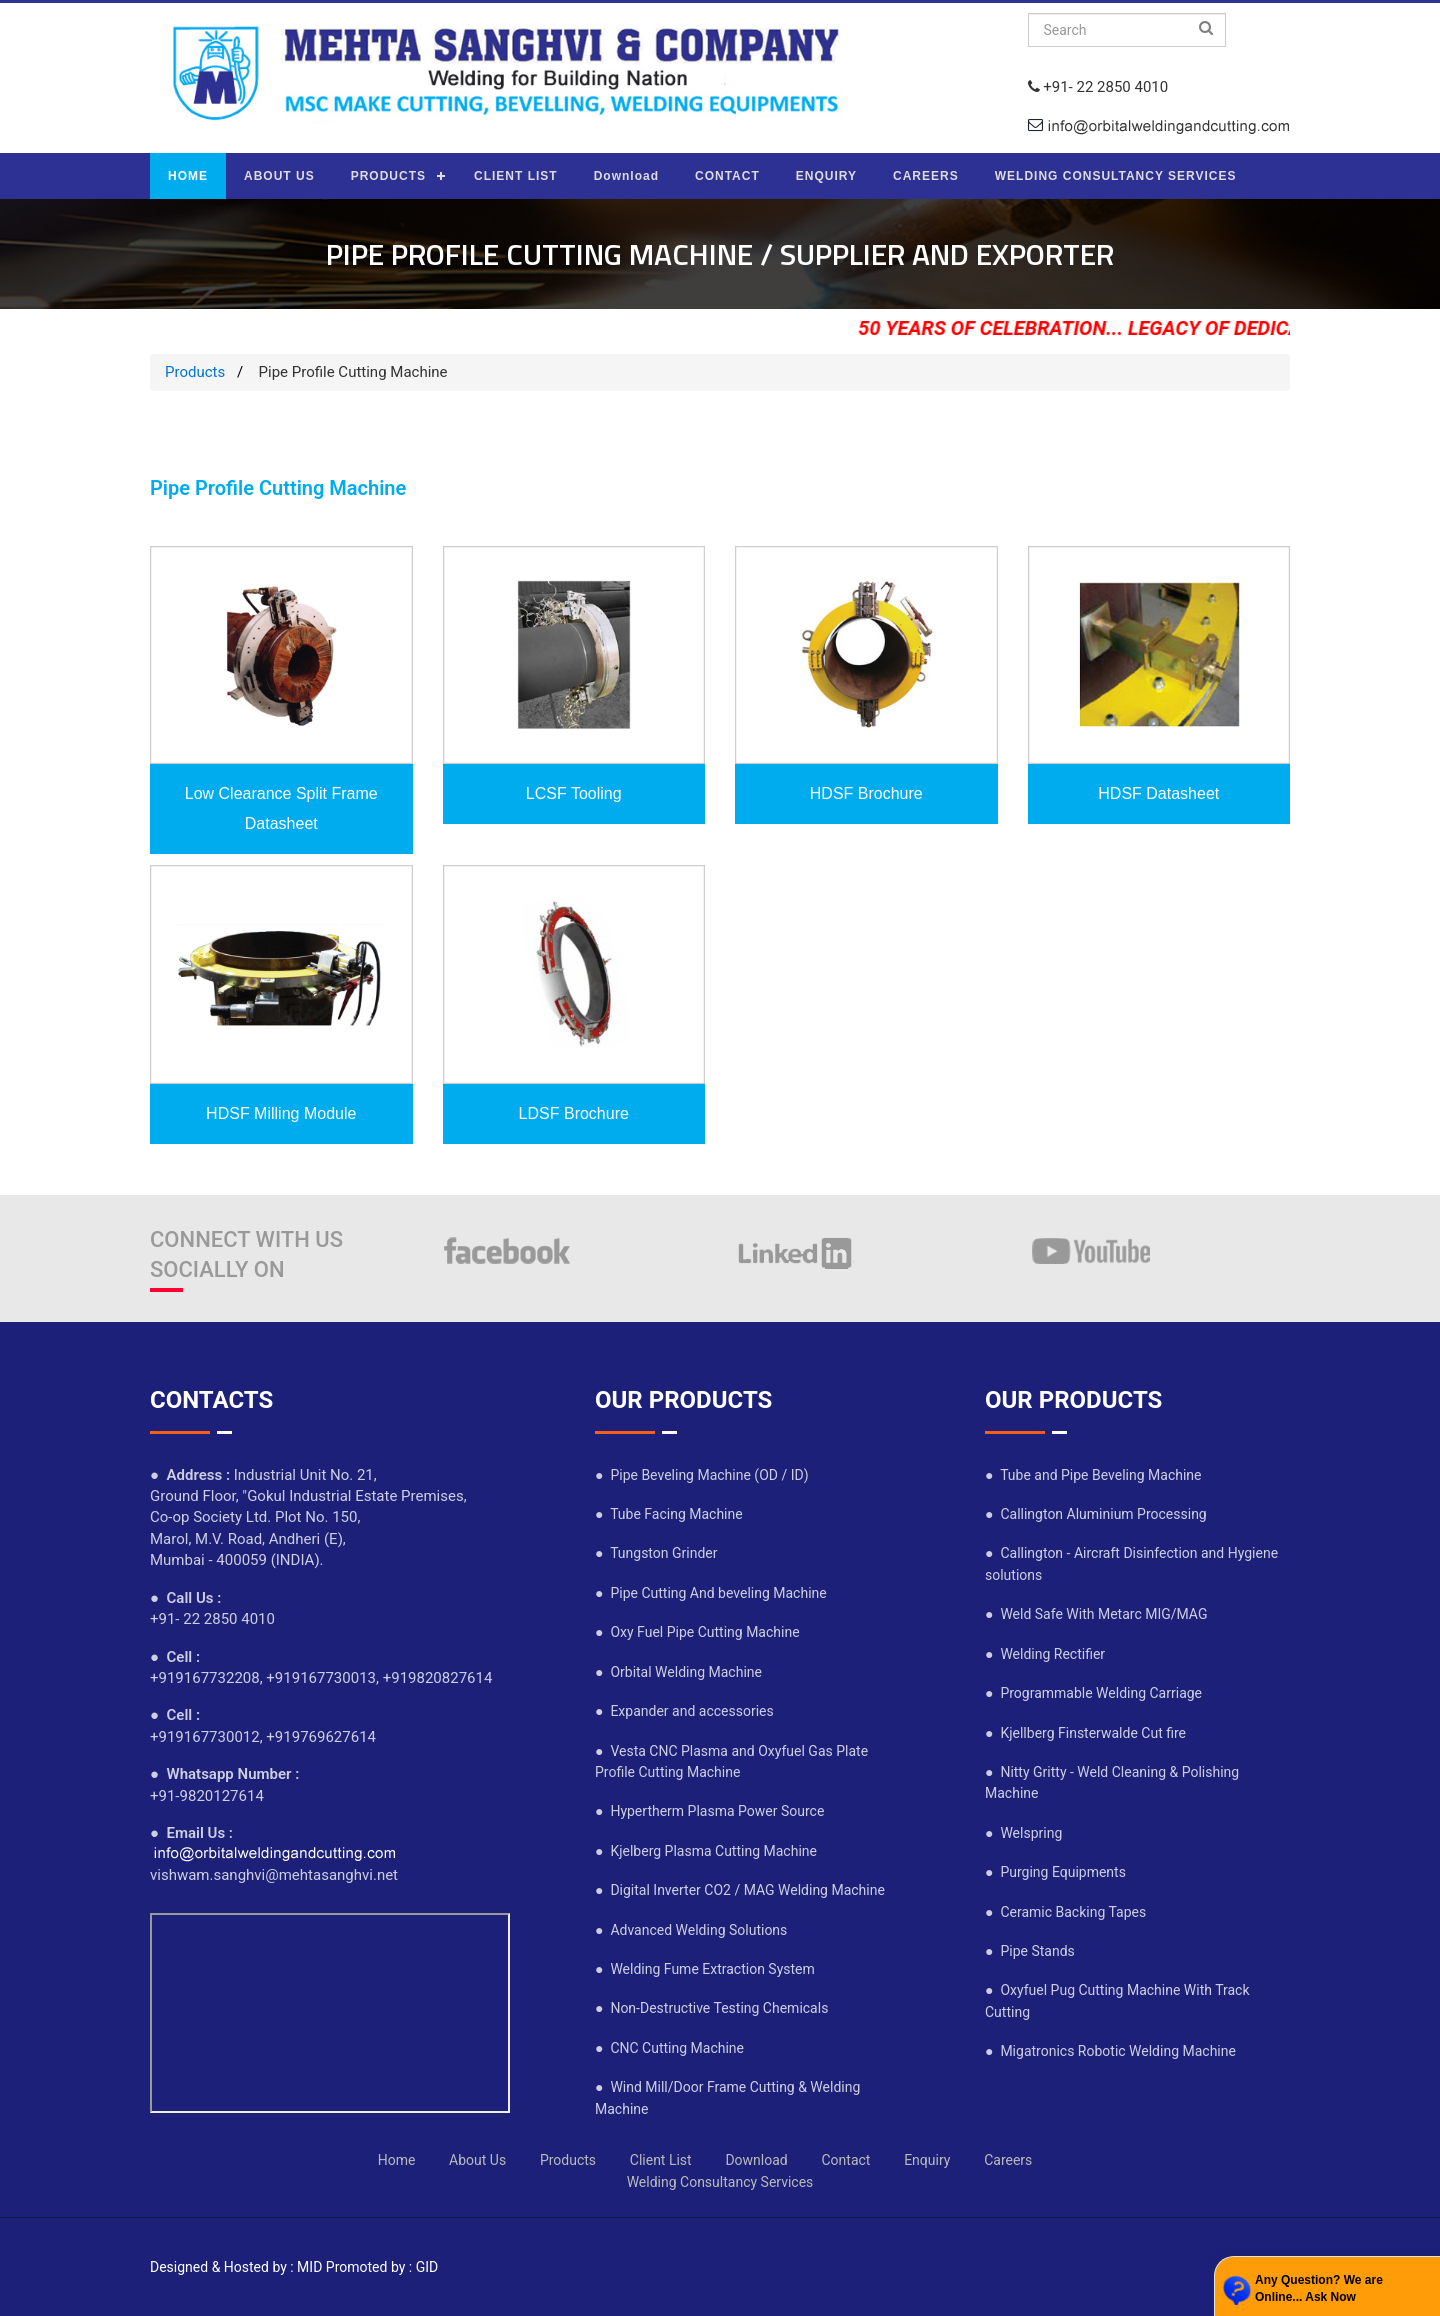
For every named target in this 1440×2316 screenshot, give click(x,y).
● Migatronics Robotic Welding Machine (1110, 2051)
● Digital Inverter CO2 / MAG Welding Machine (740, 1890)
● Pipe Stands (1030, 1951)
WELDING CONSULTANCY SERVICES (1116, 176)
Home (397, 2160)
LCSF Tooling (574, 793)
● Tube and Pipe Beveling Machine (1093, 1475)
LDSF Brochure (574, 1113)
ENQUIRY (826, 176)
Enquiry (927, 2160)
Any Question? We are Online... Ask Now (1319, 2288)
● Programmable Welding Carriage (1093, 1693)
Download (626, 176)
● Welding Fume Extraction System (705, 1969)
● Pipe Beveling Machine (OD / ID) (702, 1475)
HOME (188, 176)
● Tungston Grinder (656, 1553)
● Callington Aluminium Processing (1096, 1514)
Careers (1008, 2160)
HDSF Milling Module (281, 1113)
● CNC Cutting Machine (669, 2048)
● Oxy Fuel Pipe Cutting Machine (697, 1632)
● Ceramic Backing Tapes (1065, 1912)
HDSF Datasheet (1158, 793)
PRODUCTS (388, 176)
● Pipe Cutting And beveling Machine (711, 1593)
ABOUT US (279, 176)
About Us (477, 2160)
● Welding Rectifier (1045, 1654)
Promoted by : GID (382, 2267)
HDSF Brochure (866, 793)
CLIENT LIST (516, 176)
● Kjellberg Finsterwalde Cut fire (1085, 1733)
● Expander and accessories (684, 1711)
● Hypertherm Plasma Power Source (709, 1811)
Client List (661, 2160)
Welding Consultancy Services (720, 2182)
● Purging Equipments (1055, 1872)
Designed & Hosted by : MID (236, 2267)
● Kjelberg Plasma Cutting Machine (706, 1851)
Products (195, 372)
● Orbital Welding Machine (678, 1672)
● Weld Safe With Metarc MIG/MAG (1096, 1614)
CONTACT (727, 176)
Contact (845, 2160)
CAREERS (926, 176)
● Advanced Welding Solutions (691, 1930)
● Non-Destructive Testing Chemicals (711, 2008)
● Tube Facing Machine (669, 1514)
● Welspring (1023, 1833)
